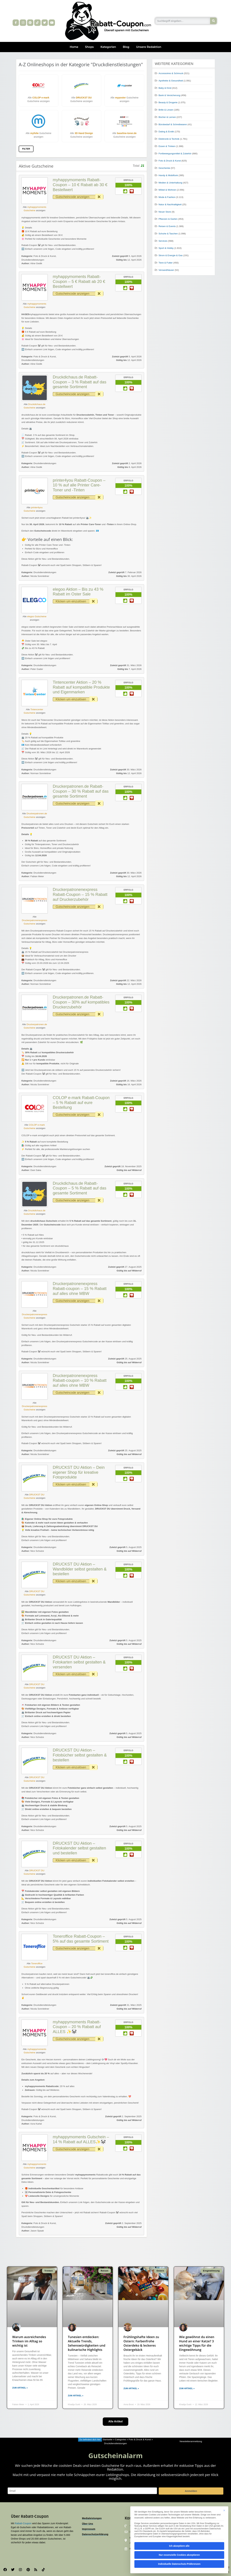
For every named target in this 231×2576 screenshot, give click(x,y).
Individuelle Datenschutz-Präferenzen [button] (179, 2564)
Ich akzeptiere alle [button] (179, 2545)
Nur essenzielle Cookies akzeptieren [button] (179, 2555)
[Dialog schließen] (224, 2510)
